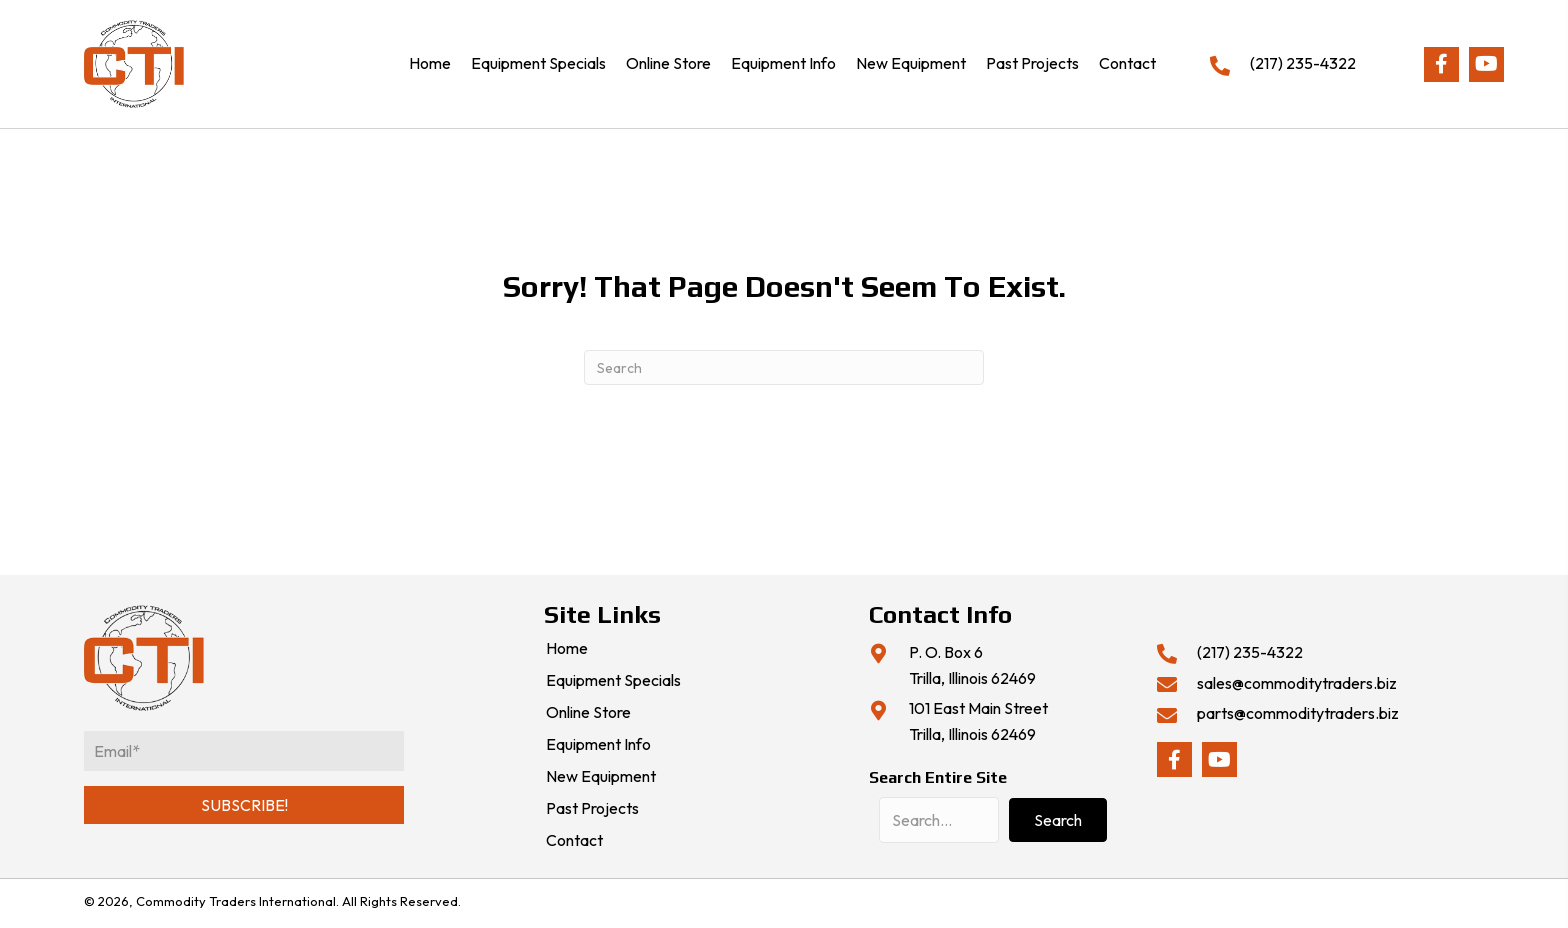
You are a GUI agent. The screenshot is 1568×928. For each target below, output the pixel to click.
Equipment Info (598, 745)
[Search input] (939, 820)
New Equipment (601, 777)
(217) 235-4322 (1303, 63)
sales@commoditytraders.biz (1297, 683)
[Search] (784, 367)
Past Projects (592, 809)
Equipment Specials (613, 681)
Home (567, 649)
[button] (1441, 64)
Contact (574, 841)
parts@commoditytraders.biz (1298, 713)
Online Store (588, 713)
